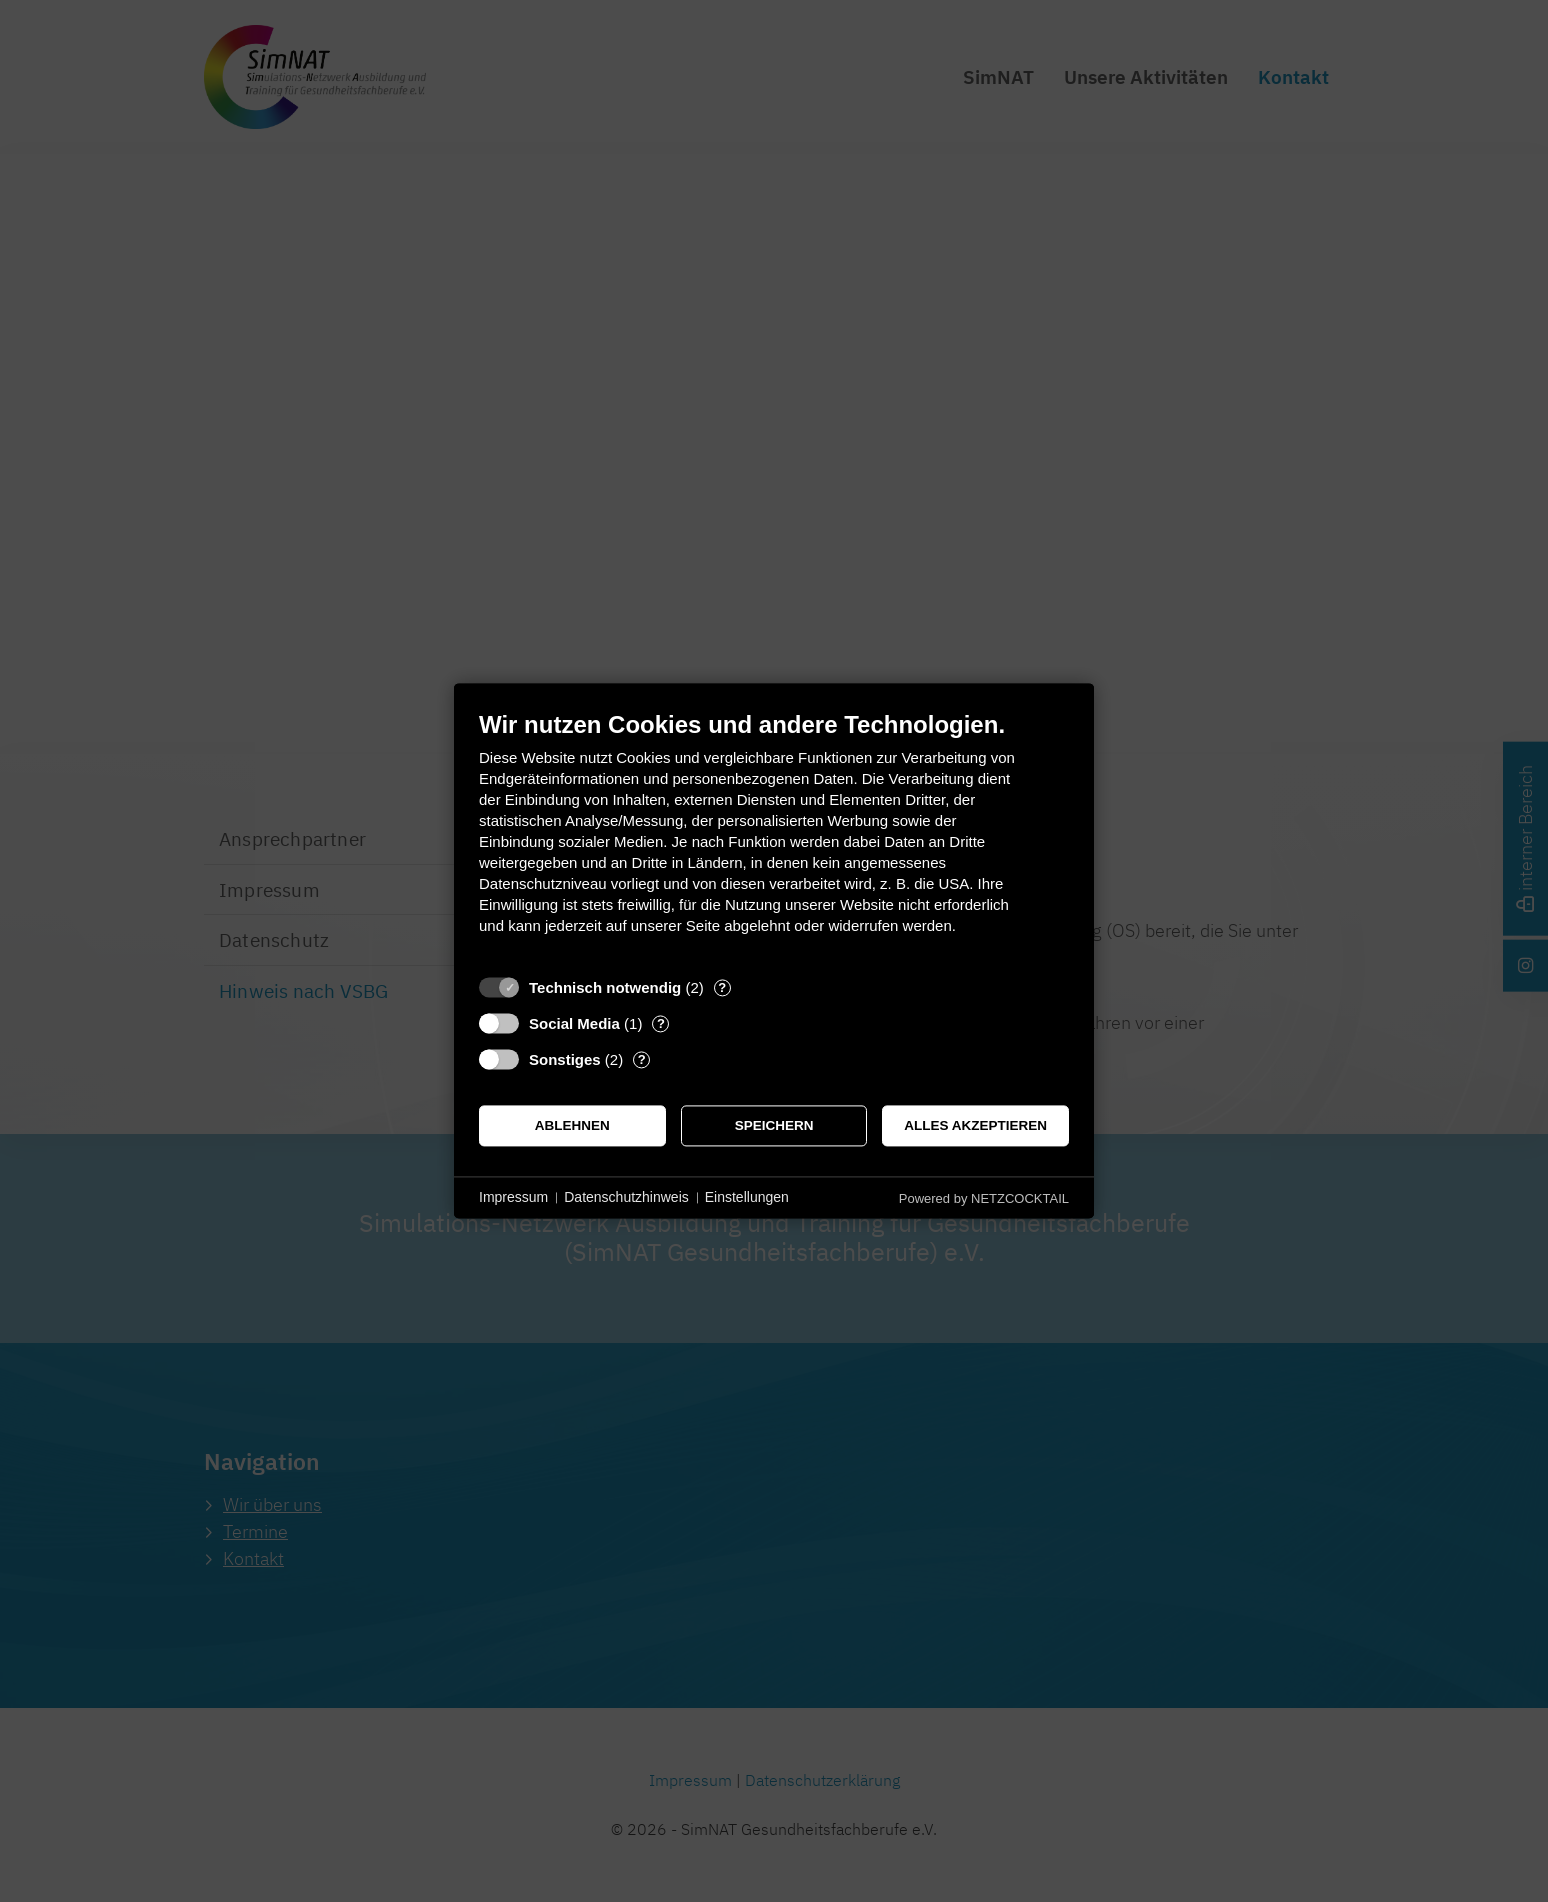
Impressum (513, 1197)
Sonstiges (565, 1059)
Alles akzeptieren (975, 1125)
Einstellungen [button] (747, 1197)
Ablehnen (572, 1125)
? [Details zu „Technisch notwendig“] (722, 987)
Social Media (574, 1023)
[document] (774, 837)
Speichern (774, 1125)
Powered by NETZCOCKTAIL (984, 1198)
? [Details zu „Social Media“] (661, 1023)
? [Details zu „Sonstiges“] (642, 1059)
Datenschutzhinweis (626, 1197)
